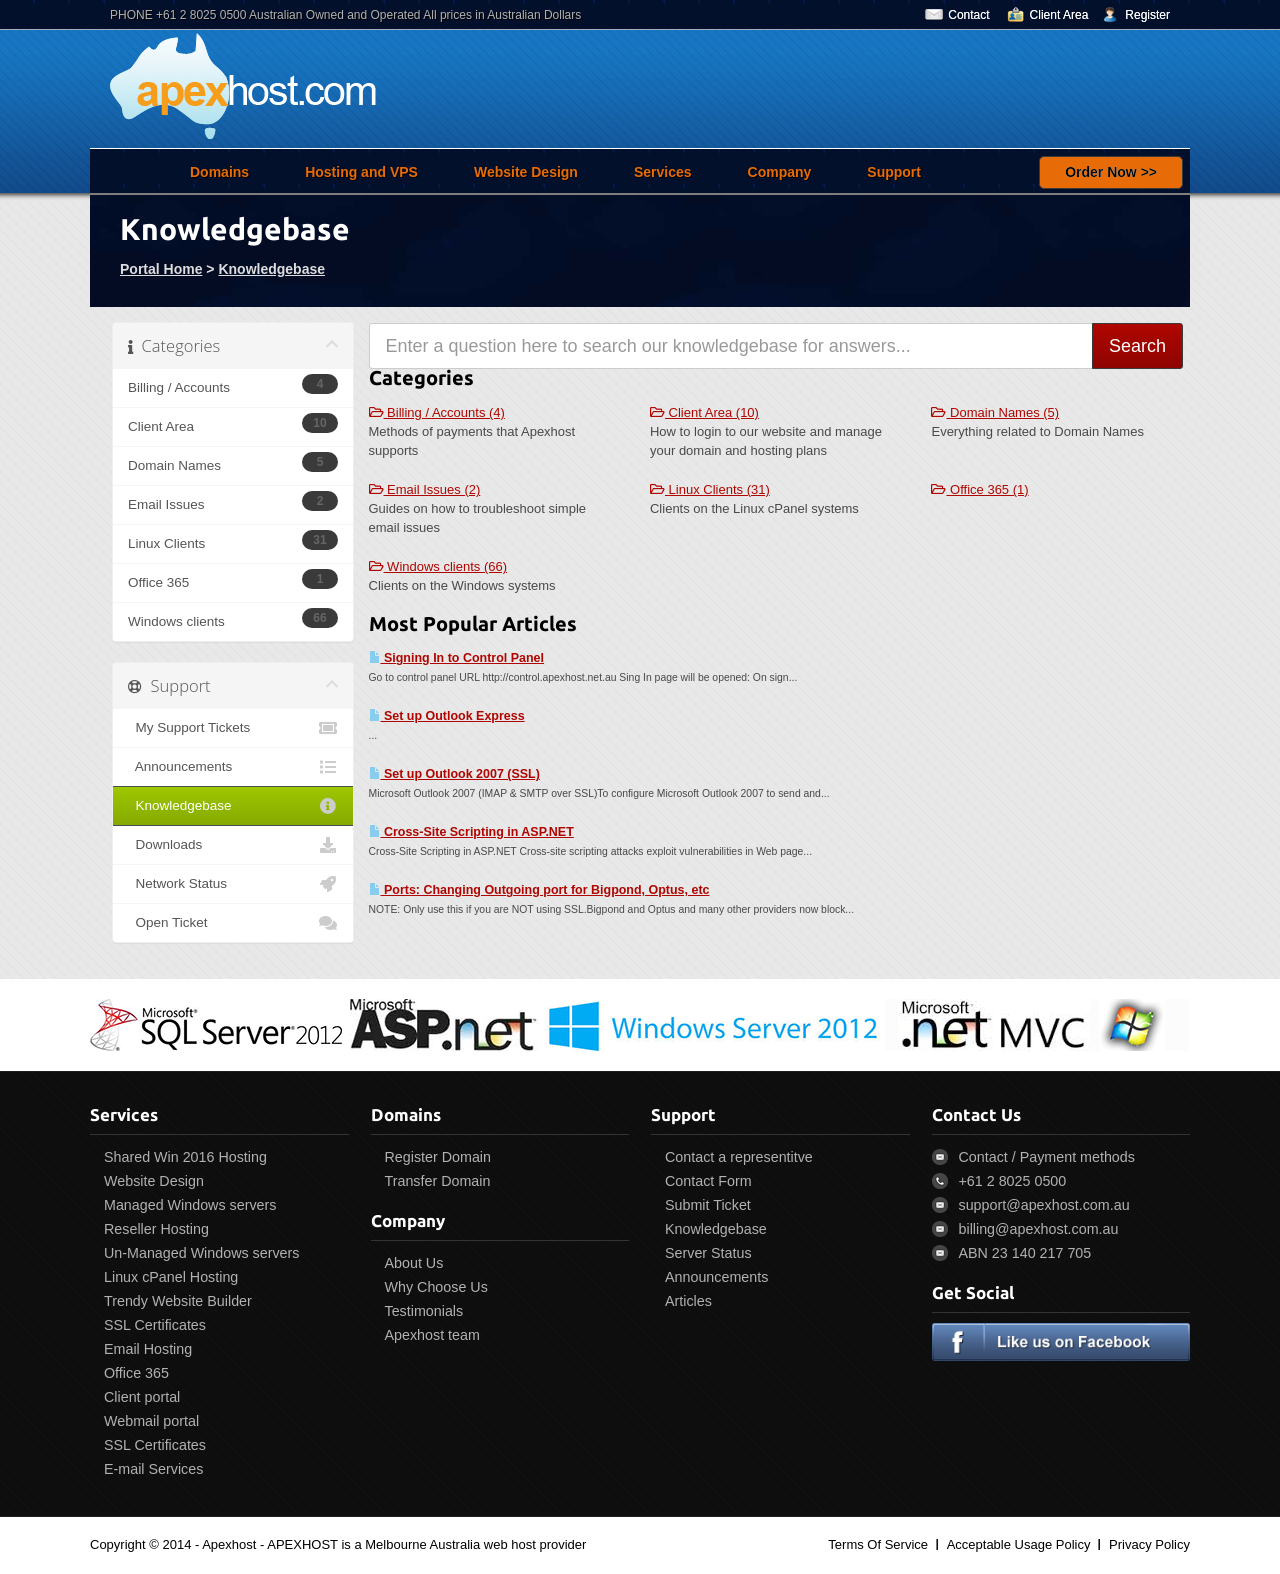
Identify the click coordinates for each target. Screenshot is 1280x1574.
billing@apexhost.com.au (1039, 1229)
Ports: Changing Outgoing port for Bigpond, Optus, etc (539, 890)
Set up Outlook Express (447, 716)
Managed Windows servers (190, 1205)
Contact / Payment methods (1047, 1157)
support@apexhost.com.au (1044, 1205)
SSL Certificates (155, 1325)
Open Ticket (233, 923)
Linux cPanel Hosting (171, 1277)
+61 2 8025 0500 (1013, 1181)
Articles (688, 1301)
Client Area (1059, 15)
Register (1147, 15)
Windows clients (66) (438, 566)
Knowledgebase (271, 269)
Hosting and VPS (361, 172)
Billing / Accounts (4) (437, 412)
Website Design (526, 172)
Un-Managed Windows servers (201, 1253)
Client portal (142, 1397)
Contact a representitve (739, 1157)
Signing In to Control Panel (456, 658)
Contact (968, 15)
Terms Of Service (878, 1544)
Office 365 (136, 1373)
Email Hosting (148, 1349)
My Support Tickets (233, 728)
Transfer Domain (438, 1181)
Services (663, 172)
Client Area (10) (704, 412)
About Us (414, 1263)
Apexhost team (432, 1335)
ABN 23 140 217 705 (1025, 1253)
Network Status (233, 884)
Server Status (708, 1253)
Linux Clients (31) (710, 489)
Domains (219, 172)
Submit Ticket (708, 1205)
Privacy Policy (1149, 1544)
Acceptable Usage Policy (1019, 1544)
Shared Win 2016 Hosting (185, 1157)
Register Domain (438, 1157)
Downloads (233, 845)
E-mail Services (153, 1469)
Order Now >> (1111, 172)
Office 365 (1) (979, 489)
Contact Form (708, 1181)
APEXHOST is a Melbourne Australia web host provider (426, 1544)
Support (894, 172)
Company (780, 172)
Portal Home (161, 269)
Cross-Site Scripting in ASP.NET (471, 832)
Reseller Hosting (156, 1229)
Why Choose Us (436, 1287)
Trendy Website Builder (178, 1301)
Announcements (233, 767)
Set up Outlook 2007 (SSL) (454, 774)
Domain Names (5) (995, 412)
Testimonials (424, 1311)
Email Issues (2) (425, 489)
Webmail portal (151, 1421)
